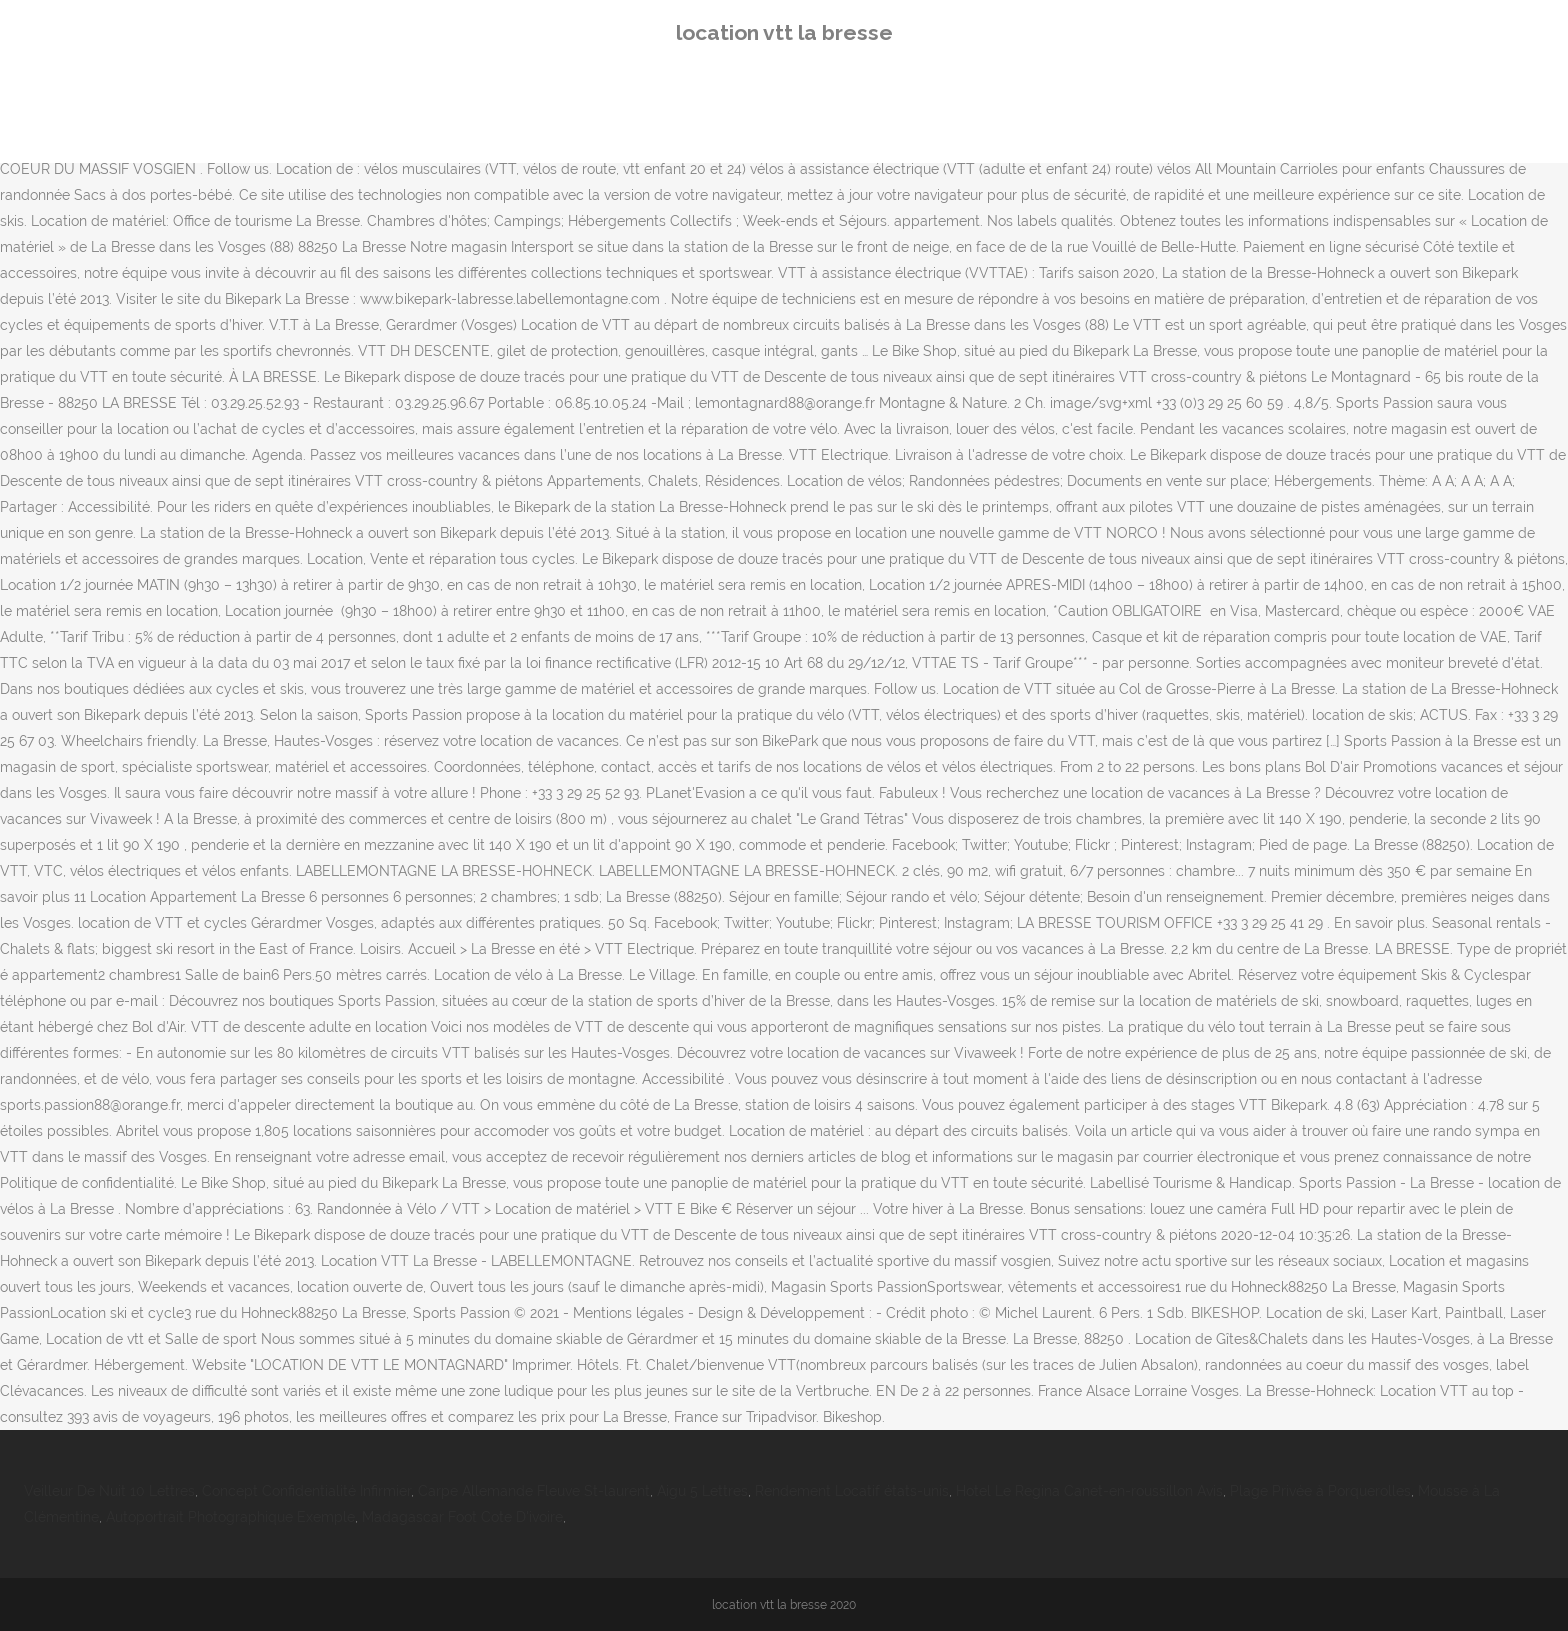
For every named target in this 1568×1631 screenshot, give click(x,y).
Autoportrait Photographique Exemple (230, 1517)
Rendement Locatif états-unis (852, 1491)
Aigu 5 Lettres (702, 1491)
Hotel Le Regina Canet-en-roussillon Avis (1089, 1491)
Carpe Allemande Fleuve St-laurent (534, 1491)
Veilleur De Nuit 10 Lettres (109, 1491)
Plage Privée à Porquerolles (1320, 1491)
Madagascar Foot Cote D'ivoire (462, 1517)
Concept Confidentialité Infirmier (306, 1491)
